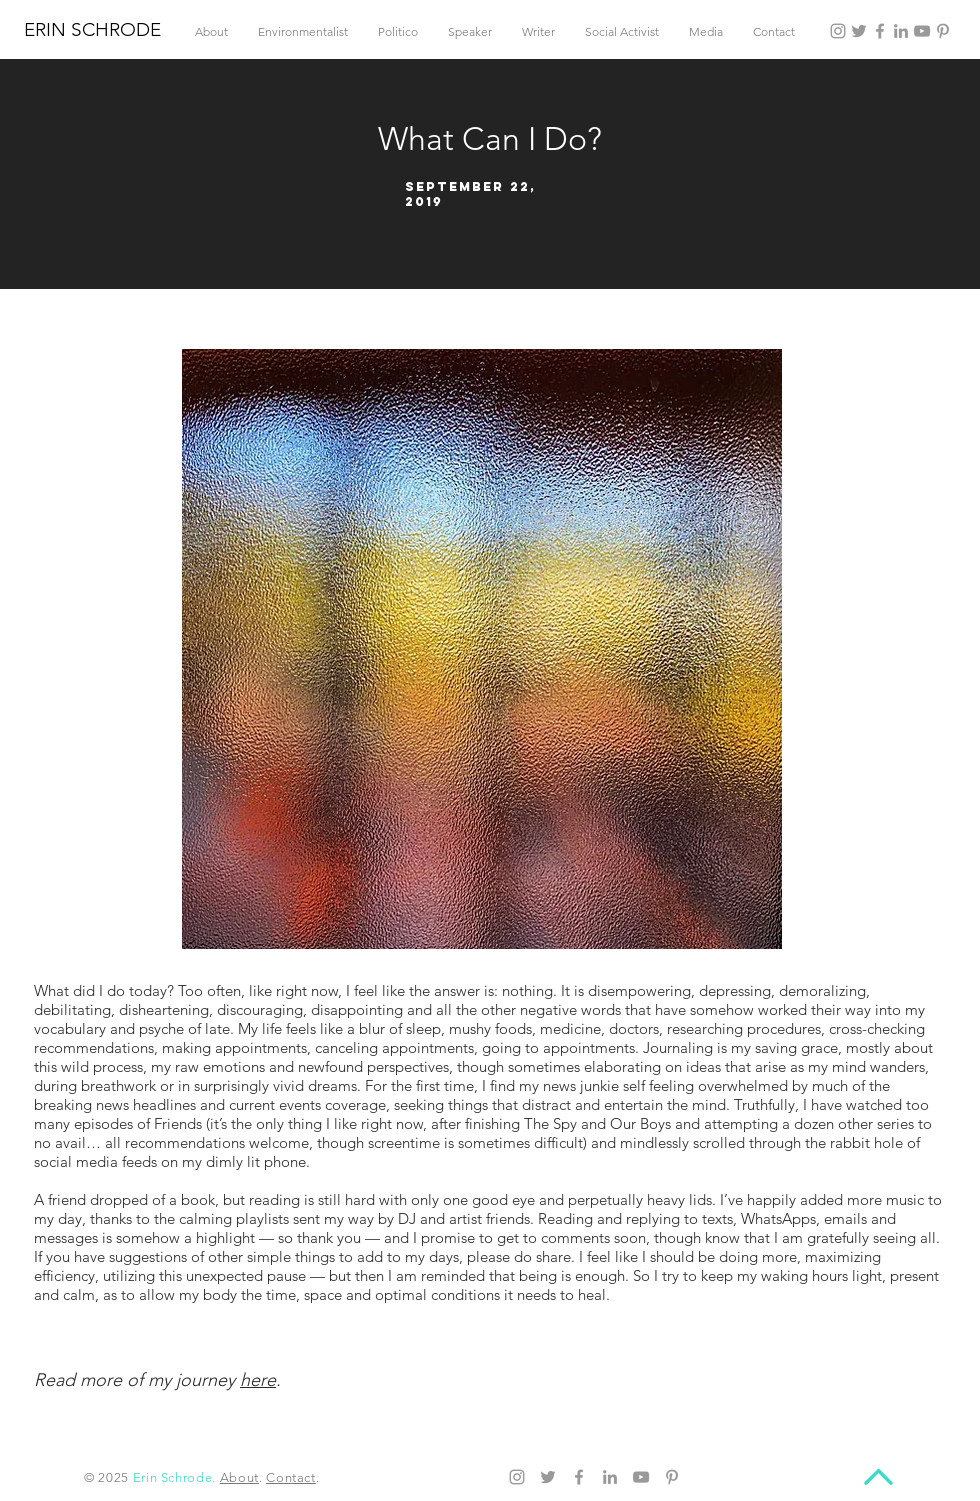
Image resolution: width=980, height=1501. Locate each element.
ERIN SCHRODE (92, 29)
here (258, 1380)
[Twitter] (859, 31)
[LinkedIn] (901, 31)
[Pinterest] (943, 31)
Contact (291, 1477)
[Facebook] (880, 31)
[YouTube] (922, 31)
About (239, 1477)
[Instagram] (838, 31)
